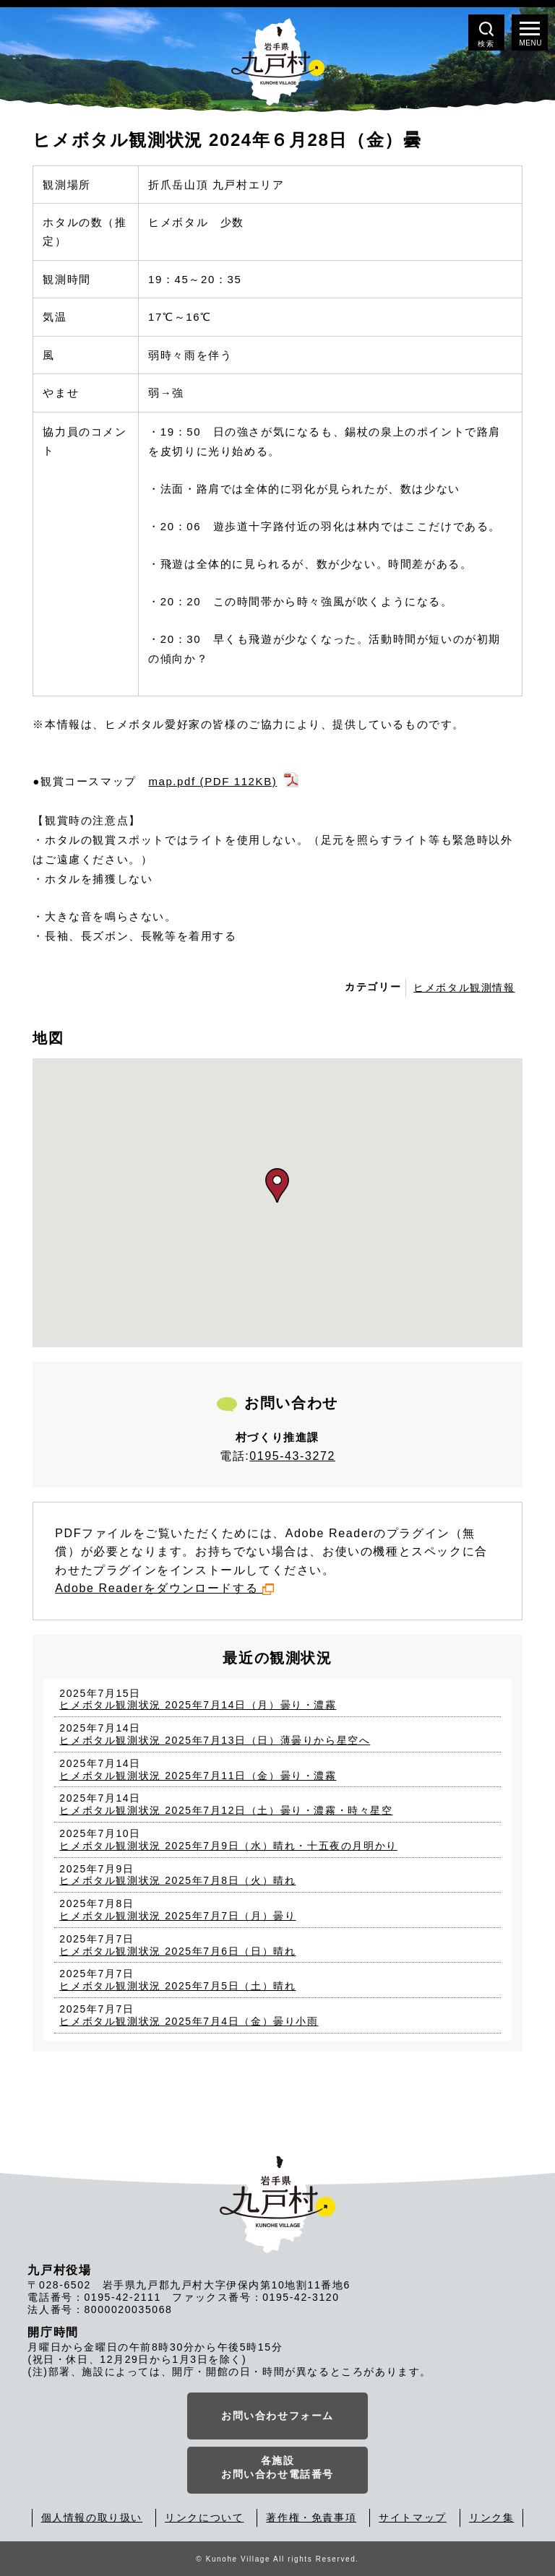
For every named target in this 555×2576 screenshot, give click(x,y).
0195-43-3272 (292, 1456)
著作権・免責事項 (311, 2517)
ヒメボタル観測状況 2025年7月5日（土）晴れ (177, 1986)
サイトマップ (413, 2517)
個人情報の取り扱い (91, 2517)
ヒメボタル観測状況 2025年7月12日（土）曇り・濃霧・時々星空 (225, 1810)
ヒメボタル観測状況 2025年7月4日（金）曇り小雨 (188, 2021)
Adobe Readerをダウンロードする (164, 1588)
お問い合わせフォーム (277, 2415)
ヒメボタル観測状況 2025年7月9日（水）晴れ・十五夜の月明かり (228, 1845)
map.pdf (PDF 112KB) (212, 781)
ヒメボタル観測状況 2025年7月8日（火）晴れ (177, 1880)
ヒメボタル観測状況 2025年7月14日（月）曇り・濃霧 (197, 1705)
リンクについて (204, 2517)
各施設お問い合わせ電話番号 (277, 2468)
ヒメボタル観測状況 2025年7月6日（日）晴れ (177, 1951)
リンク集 (491, 2517)
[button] (277, 1185)
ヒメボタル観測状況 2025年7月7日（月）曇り (177, 1916)
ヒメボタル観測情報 (464, 987)
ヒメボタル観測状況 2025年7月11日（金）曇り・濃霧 (197, 1775)
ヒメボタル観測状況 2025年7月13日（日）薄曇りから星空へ (214, 1740)
